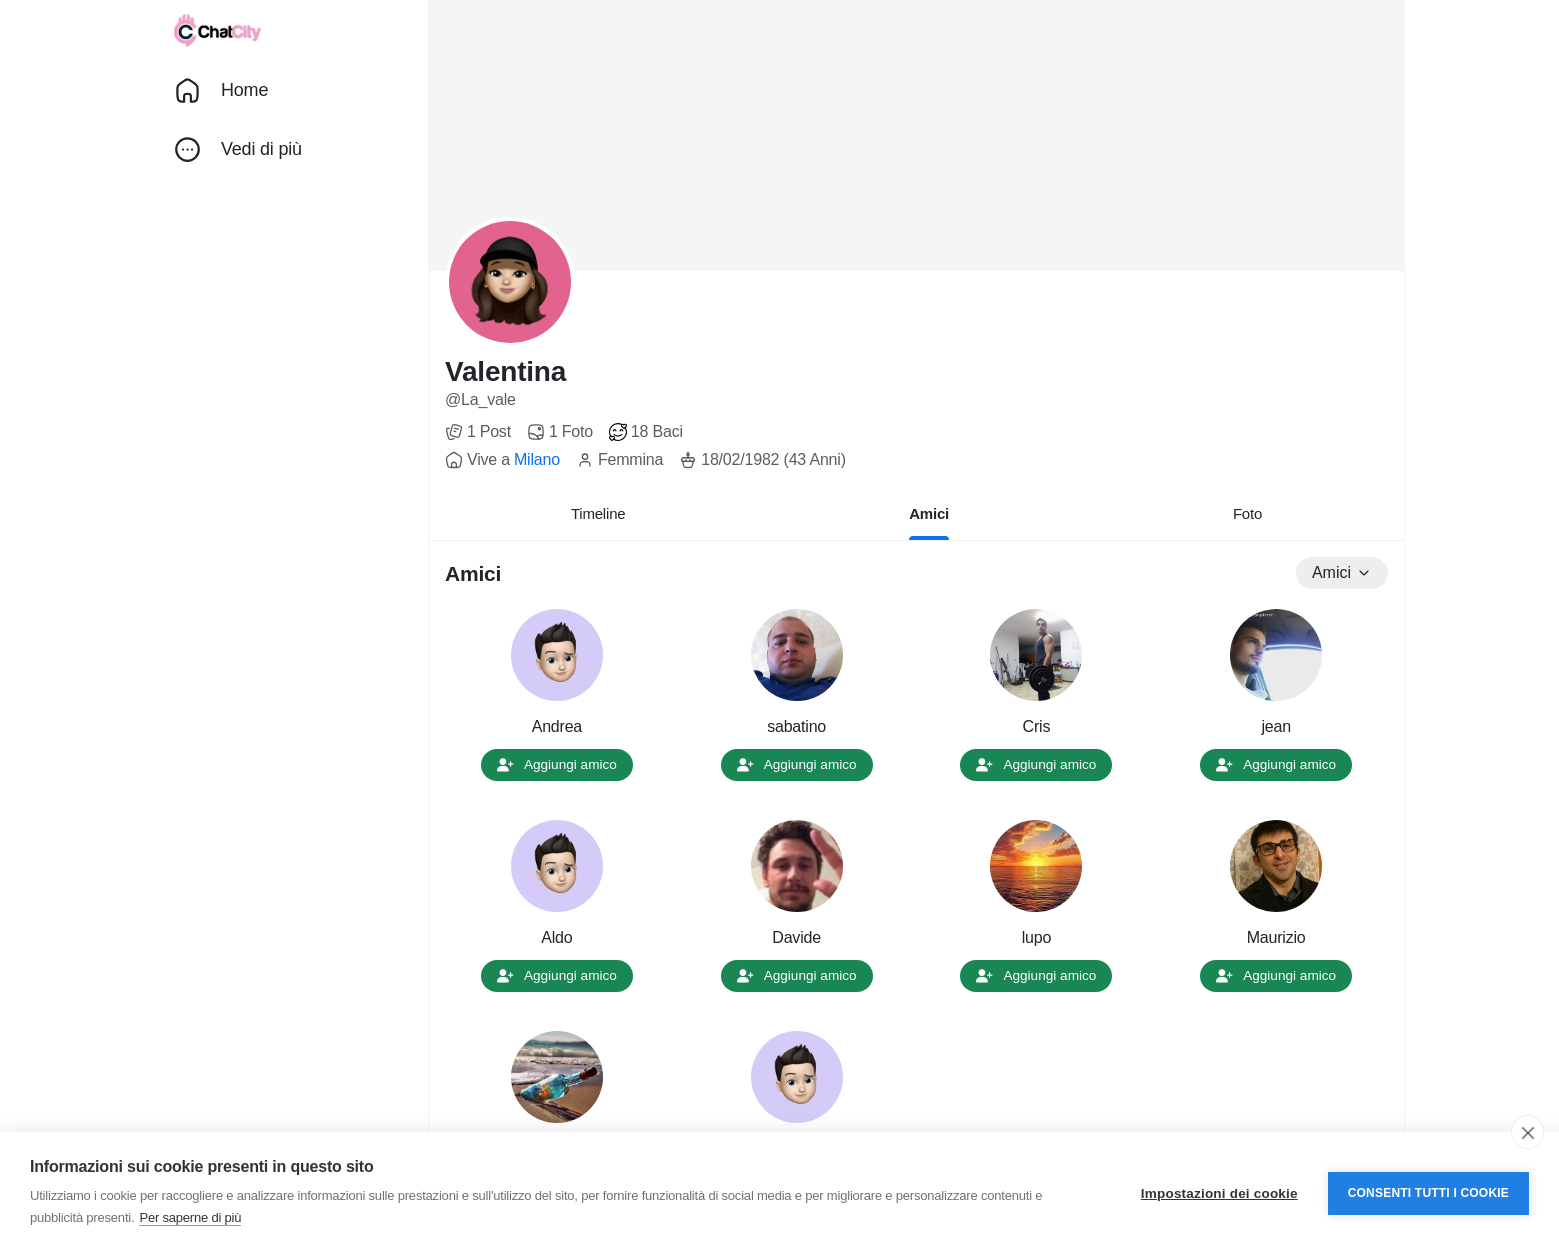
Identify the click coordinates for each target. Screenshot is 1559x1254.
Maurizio (1276, 937)
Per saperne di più (190, 1217)
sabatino (796, 726)
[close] (1527, 1132)
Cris (1037, 726)
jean (1275, 726)
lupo (1036, 937)
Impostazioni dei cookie (1219, 1193)
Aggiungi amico (557, 764)
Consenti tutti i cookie (1428, 1193)
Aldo (556, 937)
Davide (796, 937)
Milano (537, 459)
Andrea (557, 726)
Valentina (505, 371)
